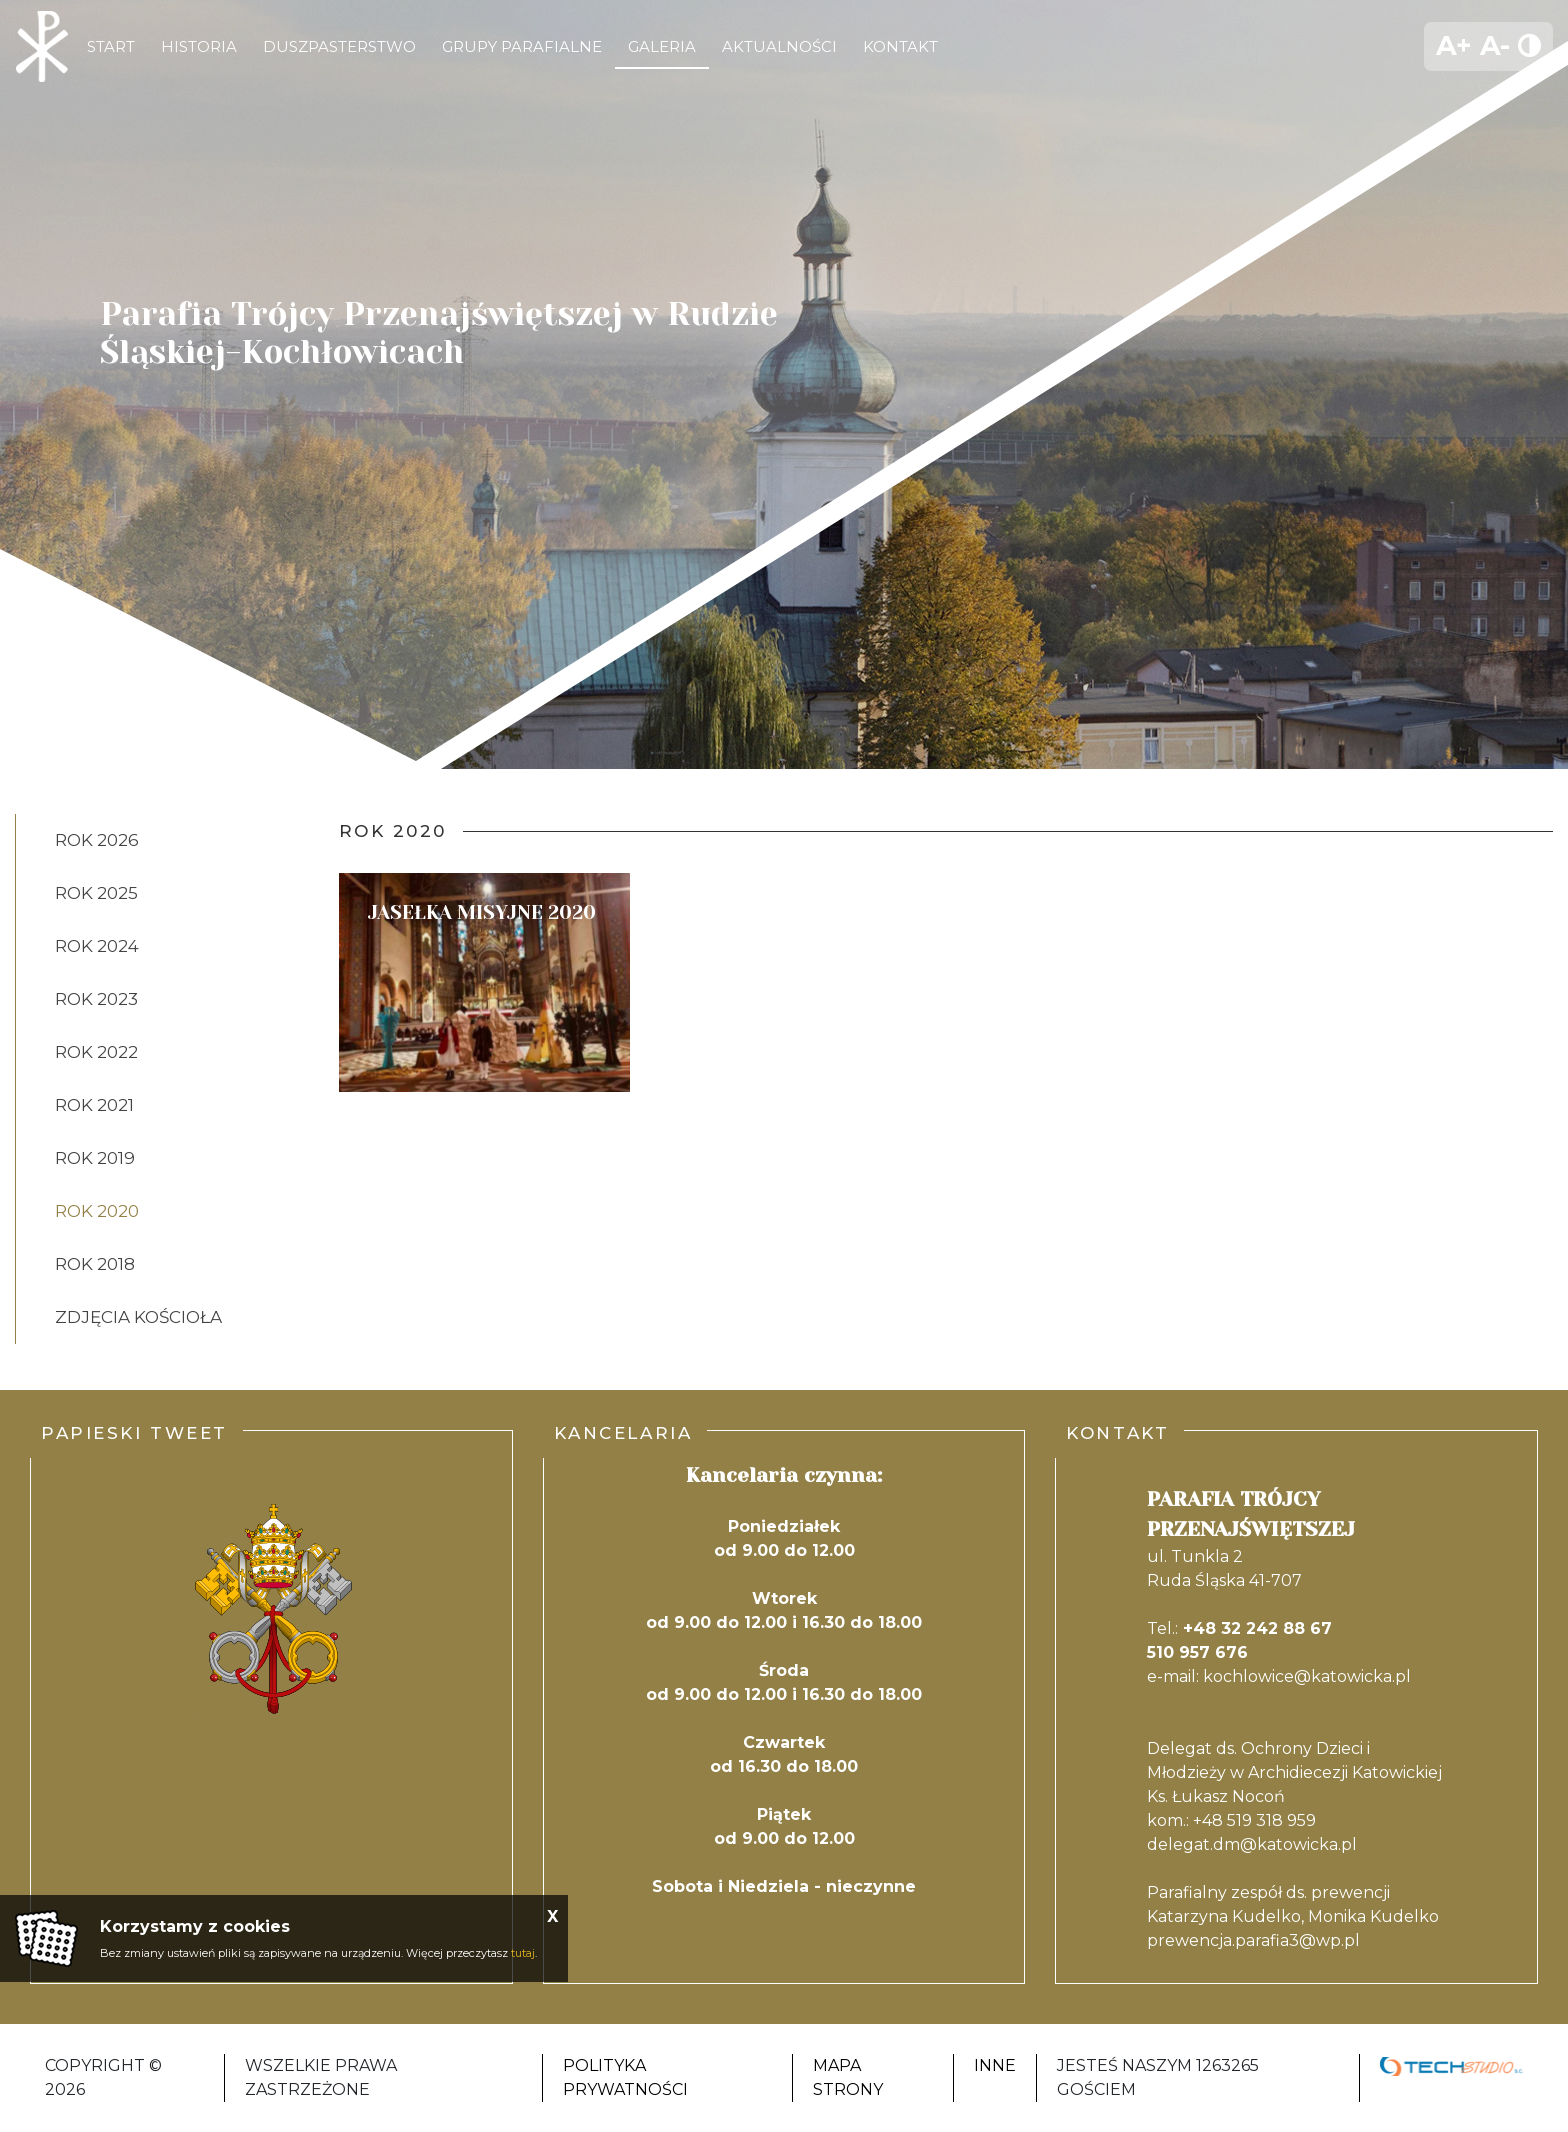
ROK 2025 (96, 893)
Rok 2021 (94, 1105)
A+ (1454, 45)
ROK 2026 (97, 840)
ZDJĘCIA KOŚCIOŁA (138, 1317)
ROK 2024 (97, 946)
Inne (995, 2065)
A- (1495, 45)
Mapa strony (848, 2077)
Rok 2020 (97, 1211)
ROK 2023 (96, 999)
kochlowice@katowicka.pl (1307, 1676)
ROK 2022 (96, 1052)
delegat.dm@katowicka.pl (1252, 1844)
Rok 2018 (95, 1264)
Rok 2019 (95, 1158)
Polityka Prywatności (625, 2077)
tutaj (523, 1953)
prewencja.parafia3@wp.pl (1253, 1940)
